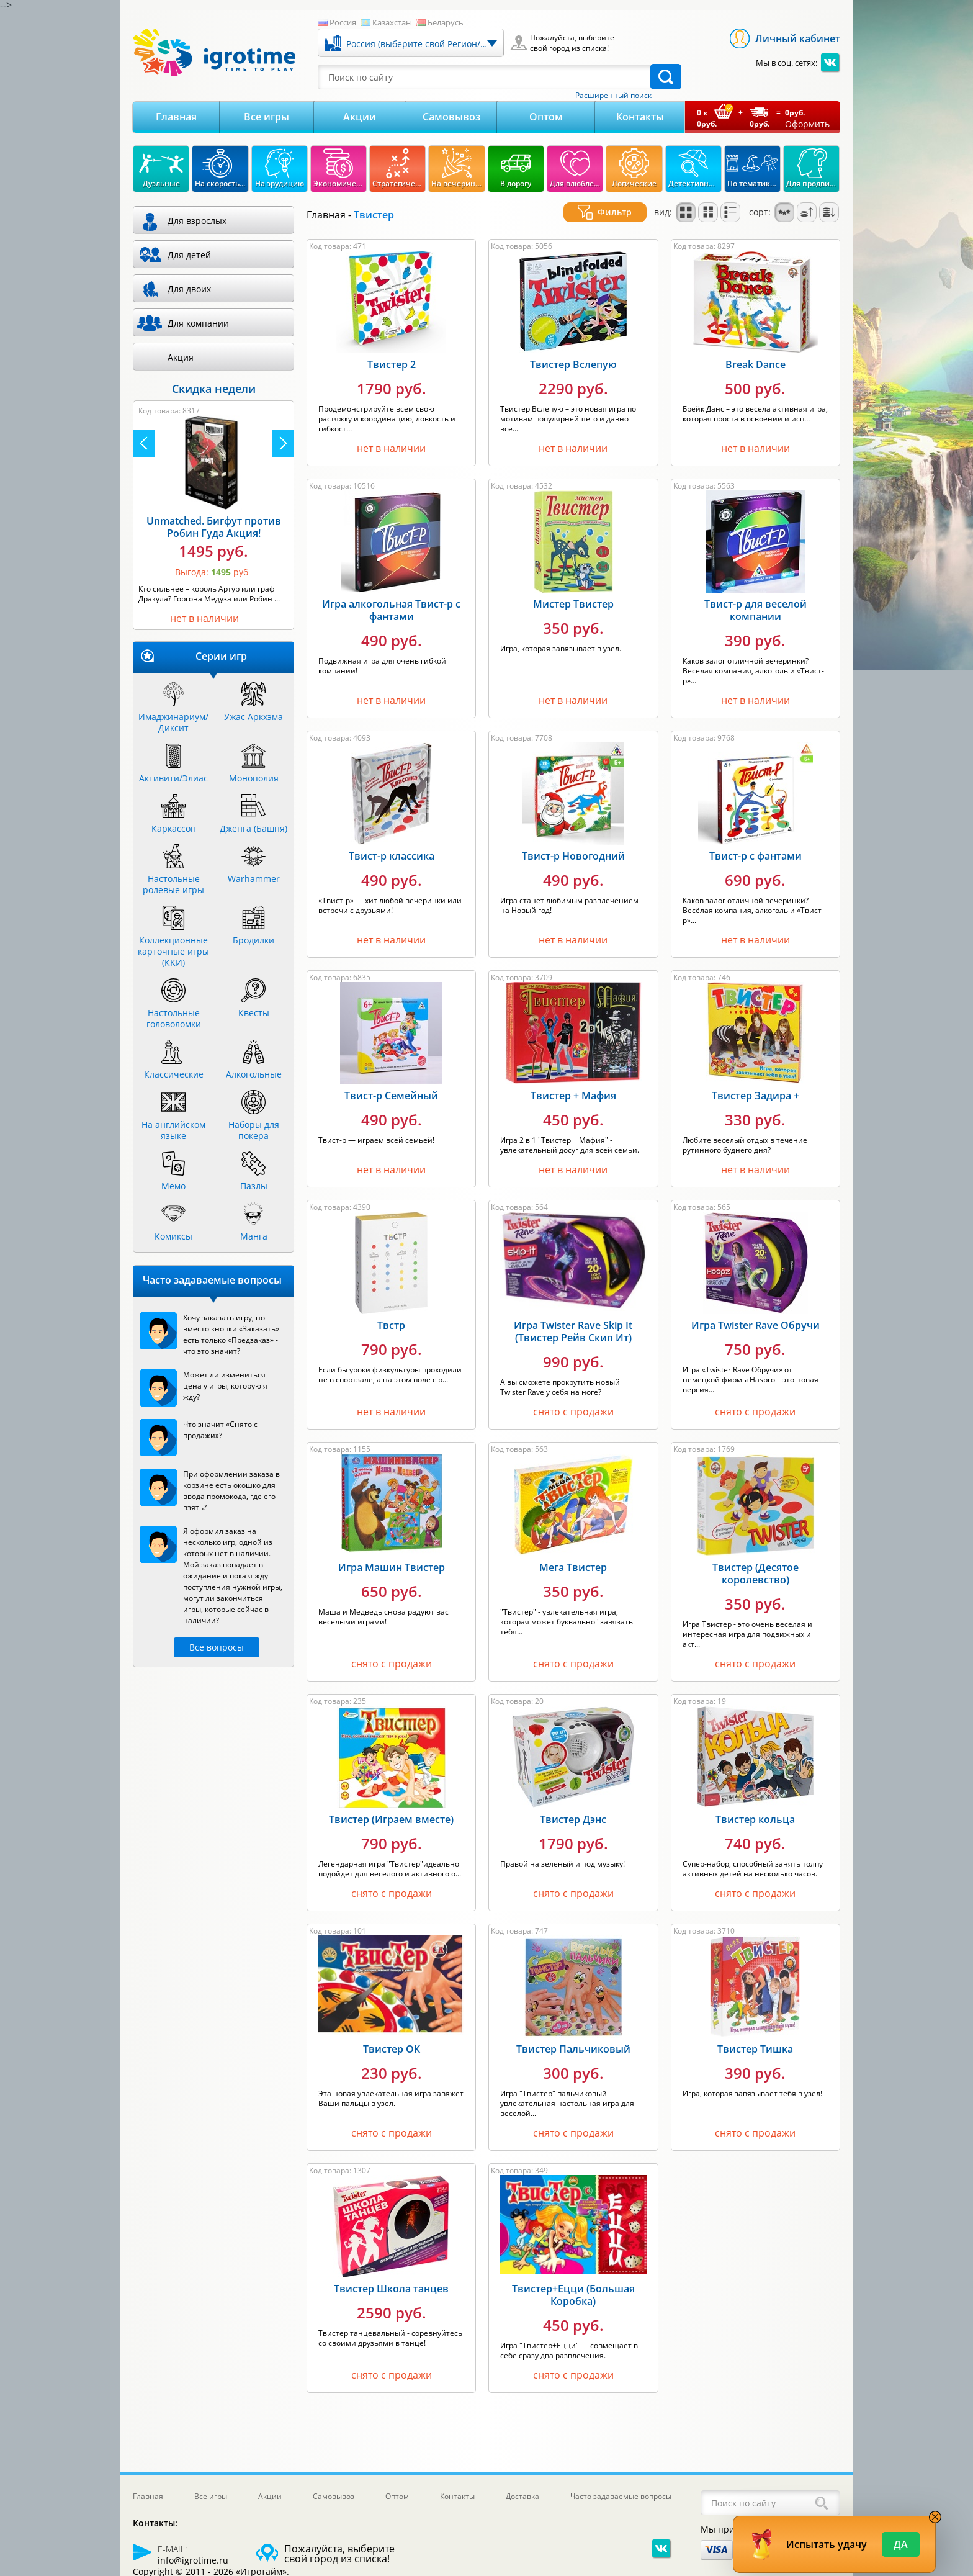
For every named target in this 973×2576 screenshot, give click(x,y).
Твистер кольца (755, 1815)
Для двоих (189, 289)
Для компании (198, 323)
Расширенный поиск (613, 95)
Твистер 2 (391, 360)
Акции (359, 117)
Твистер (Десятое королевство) (755, 1569)
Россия (343, 22)
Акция (181, 357)
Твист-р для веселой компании (755, 606)
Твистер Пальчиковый (573, 2045)
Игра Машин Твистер (391, 1563)
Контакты (640, 117)
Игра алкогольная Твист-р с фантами (391, 606)
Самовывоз (451, 117)
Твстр (391, 1321)
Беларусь (446, 22)
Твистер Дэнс (573, 1815)
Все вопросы (216, 1647)
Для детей (189, 255)
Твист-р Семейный (391, 1092)
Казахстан (391, 22)
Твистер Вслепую (573, 360)
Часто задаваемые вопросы (620, 2496)
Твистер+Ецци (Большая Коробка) (573, 2291)
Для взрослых (197, 221)
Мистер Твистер (573, 600)
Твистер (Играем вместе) (391, 1815)
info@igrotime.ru (193, 2560)
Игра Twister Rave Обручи (755, 1321)
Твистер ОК (391, 2045)
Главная (176, 117)
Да (901, 2544)
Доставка (522, 2496)
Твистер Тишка (755, 2045)
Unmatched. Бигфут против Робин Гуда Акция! (213, 527)
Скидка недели (214, 388)
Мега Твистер (573, 1563)
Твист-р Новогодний (573, 852)
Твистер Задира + (755, 1092)
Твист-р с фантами (755, 852)
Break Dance (755, 360)
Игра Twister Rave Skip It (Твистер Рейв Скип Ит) (573, 1327)
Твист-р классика (391, 852)
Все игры (266, 117)
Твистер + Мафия (573, 1092)
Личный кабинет (797, 38)
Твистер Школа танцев (391, 2285)
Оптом (546, 117)
